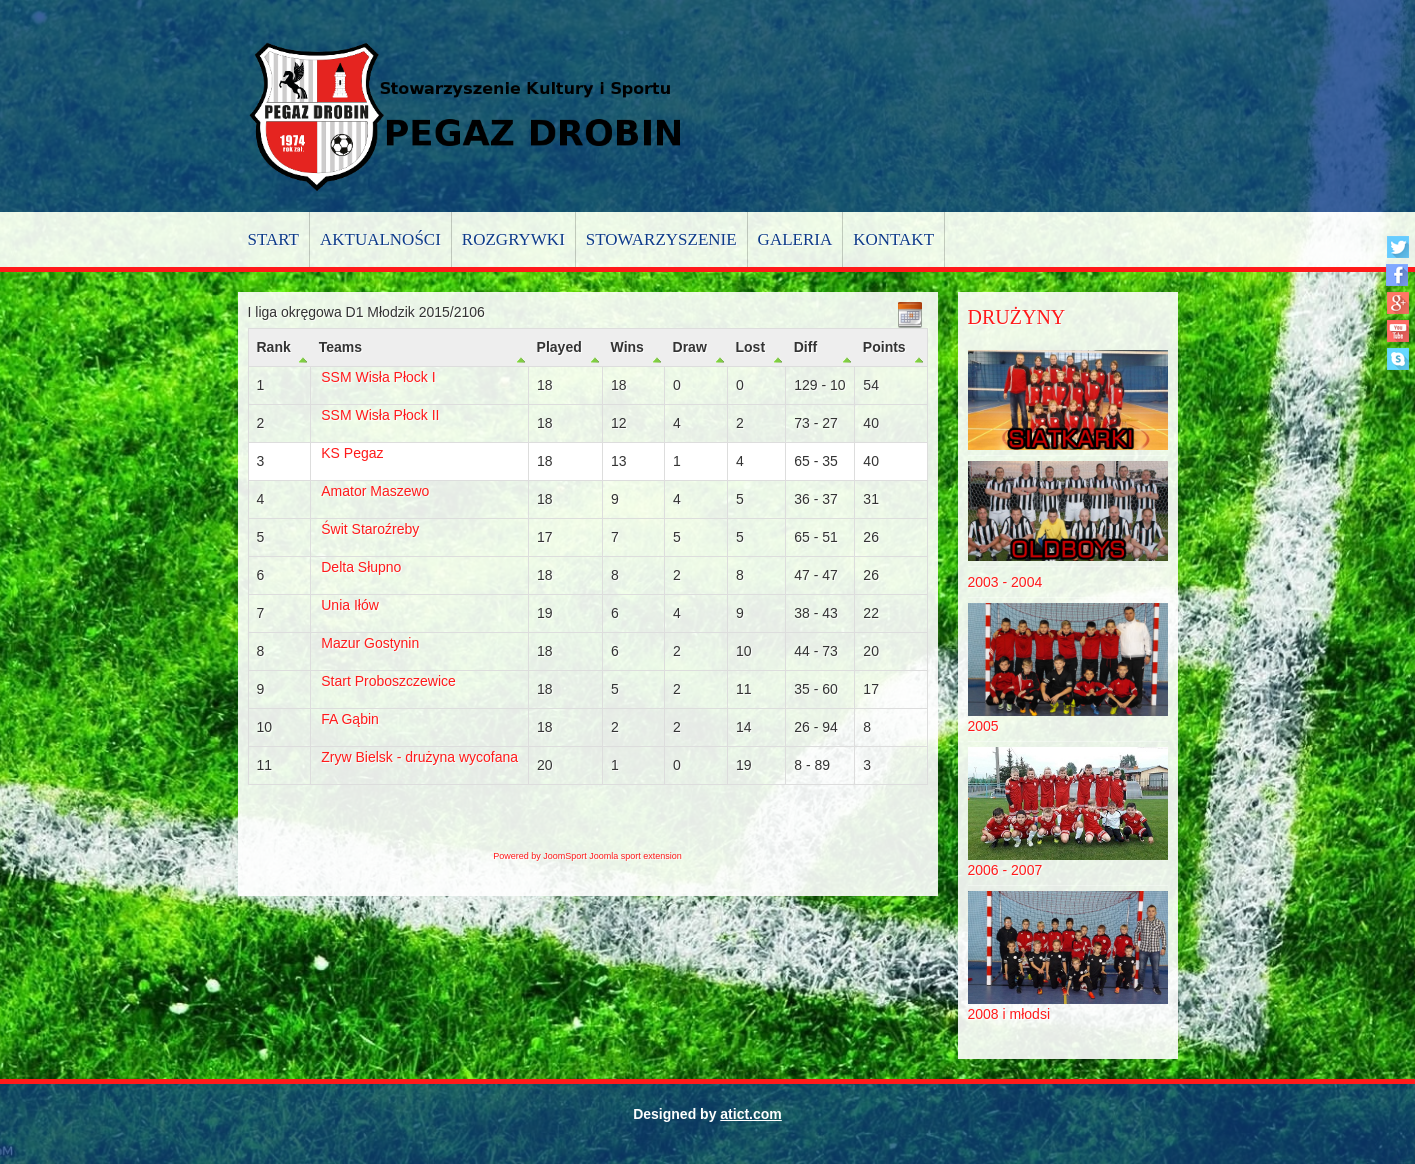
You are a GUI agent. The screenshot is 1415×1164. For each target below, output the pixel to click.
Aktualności (380, 239)
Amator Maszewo (375, 491)
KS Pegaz (352, 453)
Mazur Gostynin (370, 643)
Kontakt (893, 239)
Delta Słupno (361, 567)
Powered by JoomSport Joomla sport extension (587, 856)
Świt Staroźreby (370, 529)
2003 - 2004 (1005, 582)
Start (273, 239)
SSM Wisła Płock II (380, 415)
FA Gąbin (350, 719)
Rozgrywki (513, 239)
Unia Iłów (350, 605)
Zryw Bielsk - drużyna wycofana (419, 757)
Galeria (795, 239)
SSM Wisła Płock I (378, 377)
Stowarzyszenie (661, 239)
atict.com (750, 1114)
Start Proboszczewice (388, 681)
